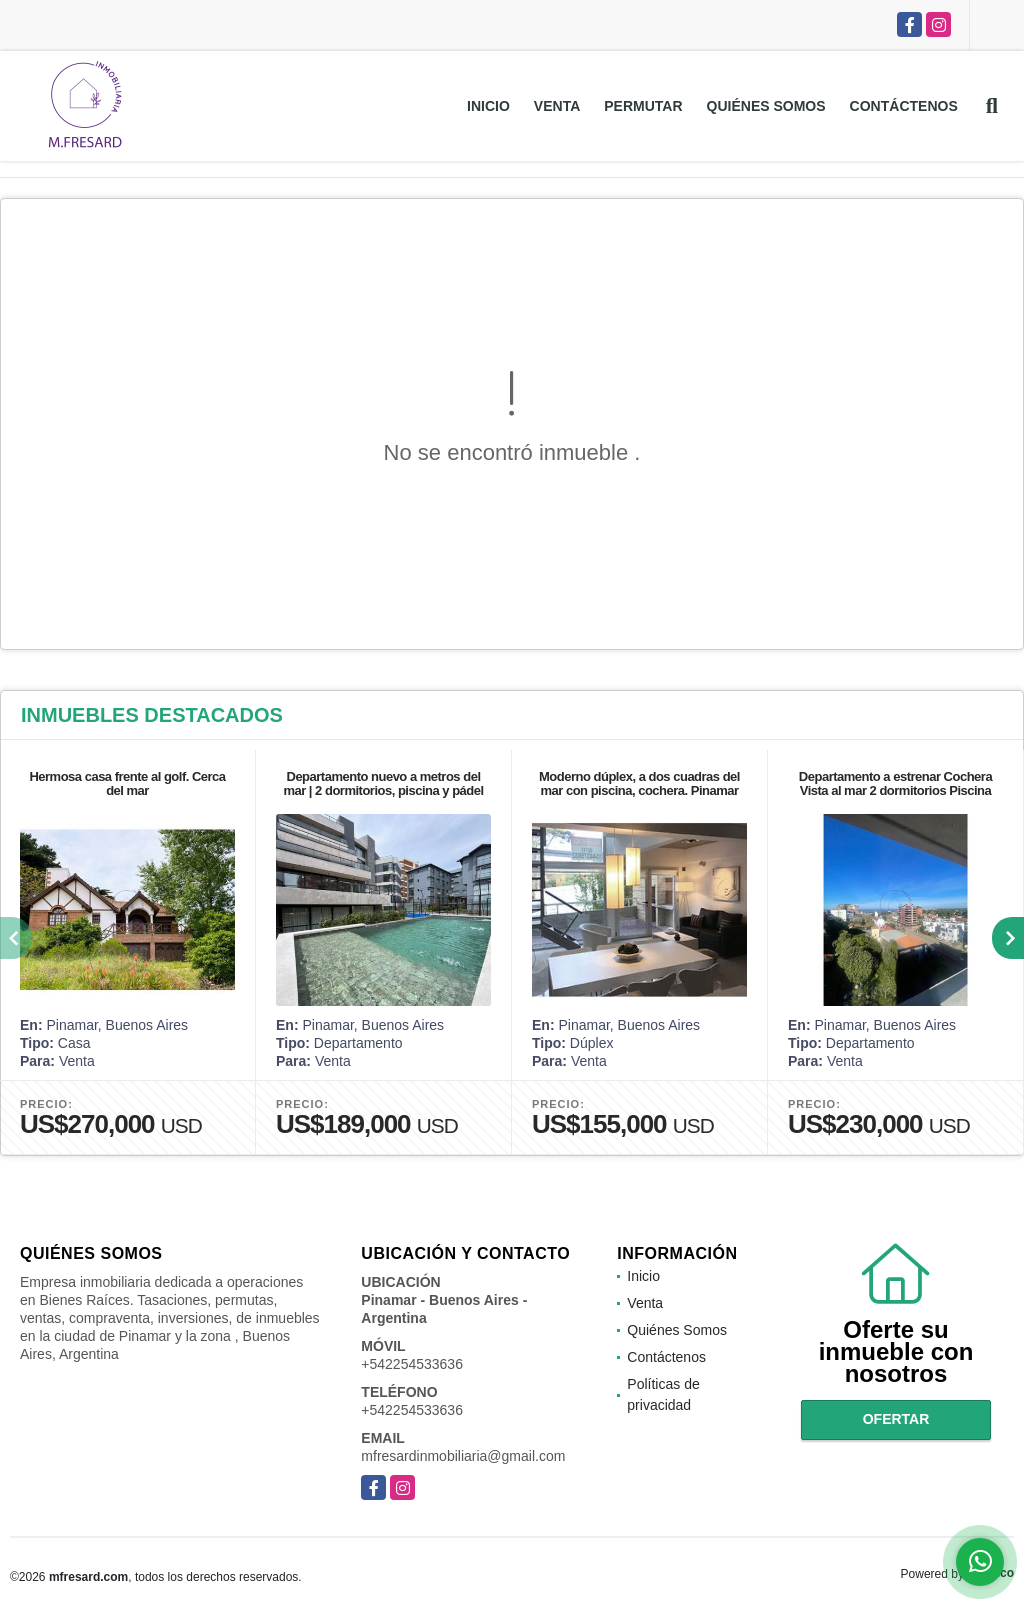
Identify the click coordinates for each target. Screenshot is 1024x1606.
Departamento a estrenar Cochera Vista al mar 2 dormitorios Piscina (895, 783)
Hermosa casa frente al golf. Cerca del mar (127, 783)
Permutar (643, 106)
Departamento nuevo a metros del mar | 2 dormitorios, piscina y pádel (383, 783)
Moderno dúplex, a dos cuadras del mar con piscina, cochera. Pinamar (639, 783)
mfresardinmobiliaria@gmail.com (463, 1456)
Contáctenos (904, 106)
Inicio (488, 106)
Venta (557, 106)
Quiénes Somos (766, 106)
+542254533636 (412, 1364)
